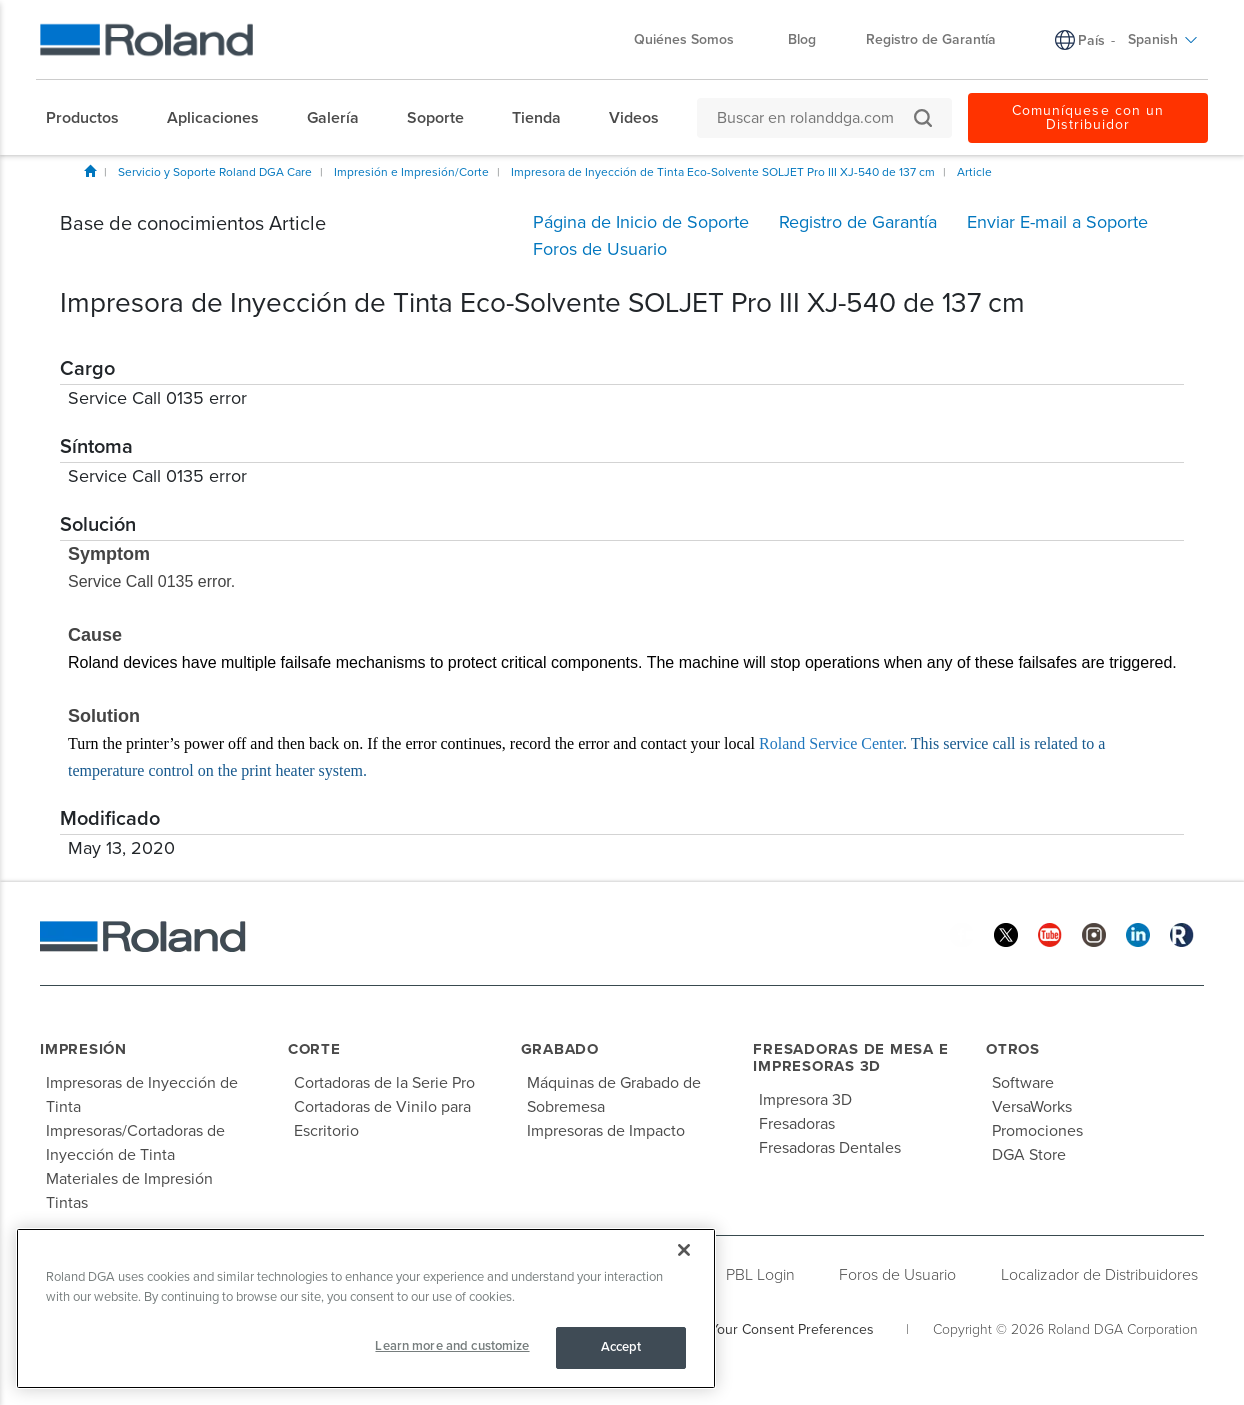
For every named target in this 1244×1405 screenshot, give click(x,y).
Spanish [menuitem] (1163, 39)
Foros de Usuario (897, 1275)
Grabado (560, 1049)
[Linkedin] (1138, 933)
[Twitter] (1006, 933)
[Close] (684, 1250)
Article (974, 172)
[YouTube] (1050, 933)
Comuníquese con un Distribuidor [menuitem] (1088, 117)
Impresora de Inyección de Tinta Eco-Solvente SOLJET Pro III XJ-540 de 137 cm (723, 172)
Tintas (67, 1203)
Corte (314, 1049)
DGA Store (1029, 1155)
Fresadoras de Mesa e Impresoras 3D (850, 1057)
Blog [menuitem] (802, 39)
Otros (1013, 1049)
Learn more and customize (452, 1346)
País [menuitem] (1091, 40)
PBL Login (760, 1275)
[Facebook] (962, 933)
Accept (621, 1347)
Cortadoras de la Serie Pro (384, 1083)
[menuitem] (92, 118)
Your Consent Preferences (792, 1329)
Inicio (90, 171)
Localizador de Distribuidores (1099, 1275)
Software (1023, 1083)
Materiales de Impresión (129, 1179)
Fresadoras (797, 1124)
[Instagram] (1094, 933)
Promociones (1037, 1131)
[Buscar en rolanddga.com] (814, 118)
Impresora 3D (805, 1100)
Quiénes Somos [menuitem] (694, 39)
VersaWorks (1032, 1107)
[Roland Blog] (1182, 933)
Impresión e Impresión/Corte (411, 172)
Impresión (83, 1049)
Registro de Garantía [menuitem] (931, 39)
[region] (366, 1308)
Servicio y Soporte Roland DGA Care (215, 172)
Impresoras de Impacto (606, 1131)
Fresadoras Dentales (830, 1148)
